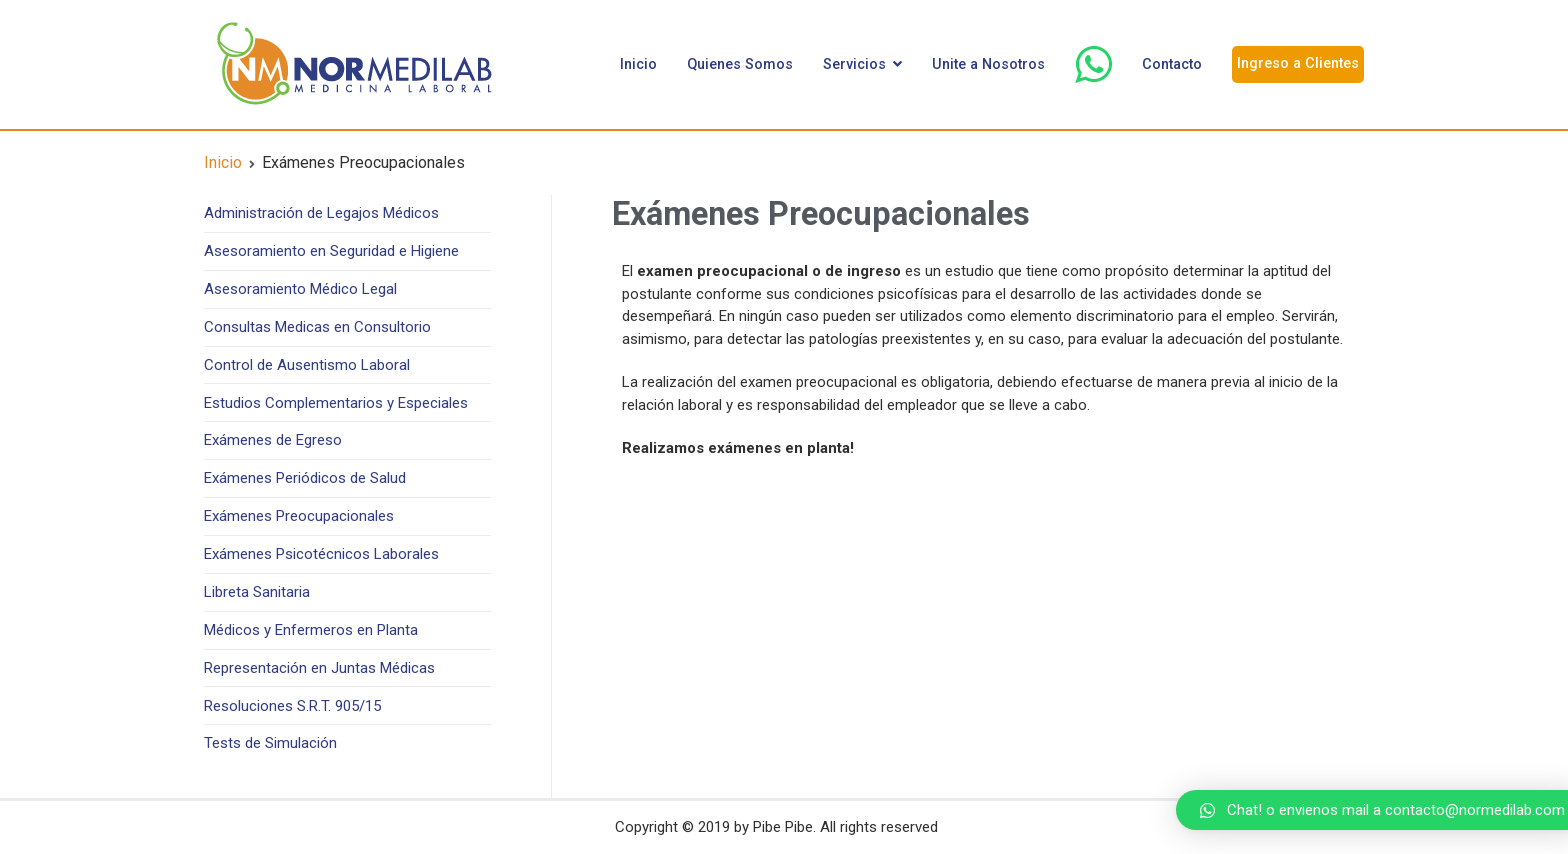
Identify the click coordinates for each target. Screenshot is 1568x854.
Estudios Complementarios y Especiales (336, 403)
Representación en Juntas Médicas (319, 668)
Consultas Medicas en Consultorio (317, 327)
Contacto (1172, 64)
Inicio (638, 64)
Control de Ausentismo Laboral (307, 365)
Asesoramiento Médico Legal (300, 289)
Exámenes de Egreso (273, 440)
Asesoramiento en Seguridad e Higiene (331, 251)
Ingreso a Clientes (1298, 63)
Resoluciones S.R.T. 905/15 (292, 706)
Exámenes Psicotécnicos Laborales (321, 554)
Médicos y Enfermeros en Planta (311, 630)
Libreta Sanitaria (257, 592)
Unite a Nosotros (988, 64)
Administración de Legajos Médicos (321, 213)
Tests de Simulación (270, 743)
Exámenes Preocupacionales (299, 516)
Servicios (854, 64)
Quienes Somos (740, 64)
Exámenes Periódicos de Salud (305, 478)
